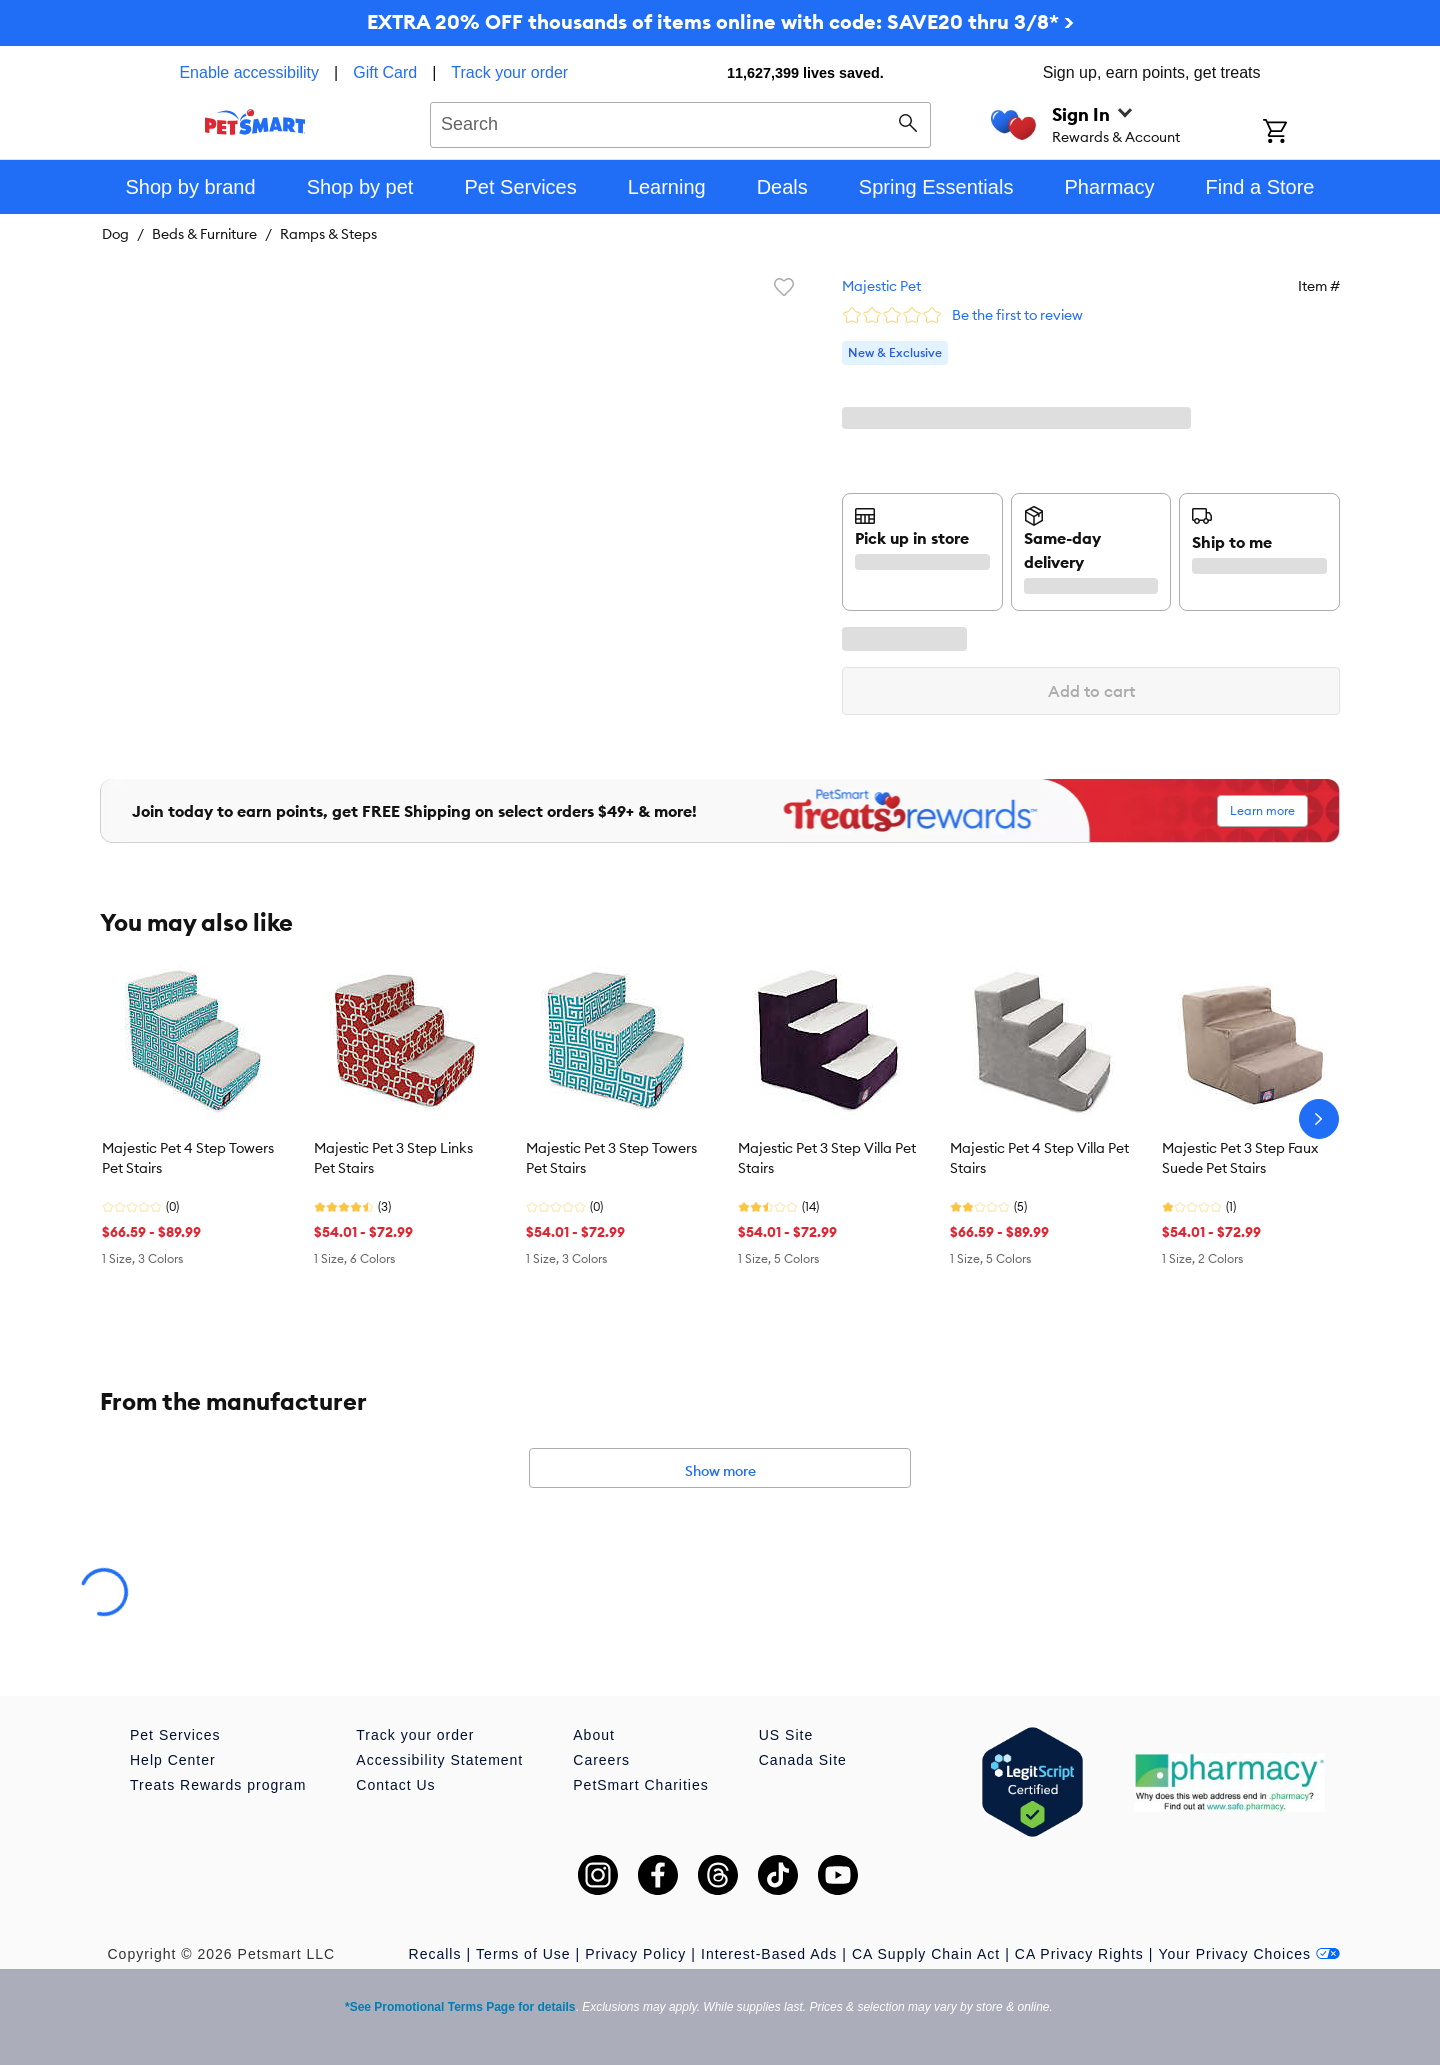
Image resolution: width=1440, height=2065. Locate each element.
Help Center (173, 1760)
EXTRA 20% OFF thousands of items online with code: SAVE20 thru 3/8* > (720, 21)
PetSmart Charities (640, 1785)
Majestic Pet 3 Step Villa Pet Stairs (827, 1158)
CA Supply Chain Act (926, 1954)
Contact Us (395, 1785)
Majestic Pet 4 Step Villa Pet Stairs (1039, 1158)
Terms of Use (523, 1954)
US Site (786, 1735)
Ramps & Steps (328, 234)
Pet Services (175, 1735)
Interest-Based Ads (769, 1954)
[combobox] (680, 122)
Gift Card (385, 72)
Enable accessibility (249, 72)
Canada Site (803, 1760)
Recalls (435, 1954)
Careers (601, 1760)
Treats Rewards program (218, 1785)
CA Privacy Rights (1079, 1954)
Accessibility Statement (439, 1760)
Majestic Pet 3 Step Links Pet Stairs (393, 1158)
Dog (115, 234)
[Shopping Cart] (1301, 133)
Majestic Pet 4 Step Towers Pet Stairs (188, 1158)
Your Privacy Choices (1249, 1954)
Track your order (509, 72)
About (594, 1735)
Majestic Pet (881, 286)
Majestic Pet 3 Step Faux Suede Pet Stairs (1240, 1158)
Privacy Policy (635, 1954)
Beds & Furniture (204, 234)
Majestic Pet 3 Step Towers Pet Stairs (611, 1158)
